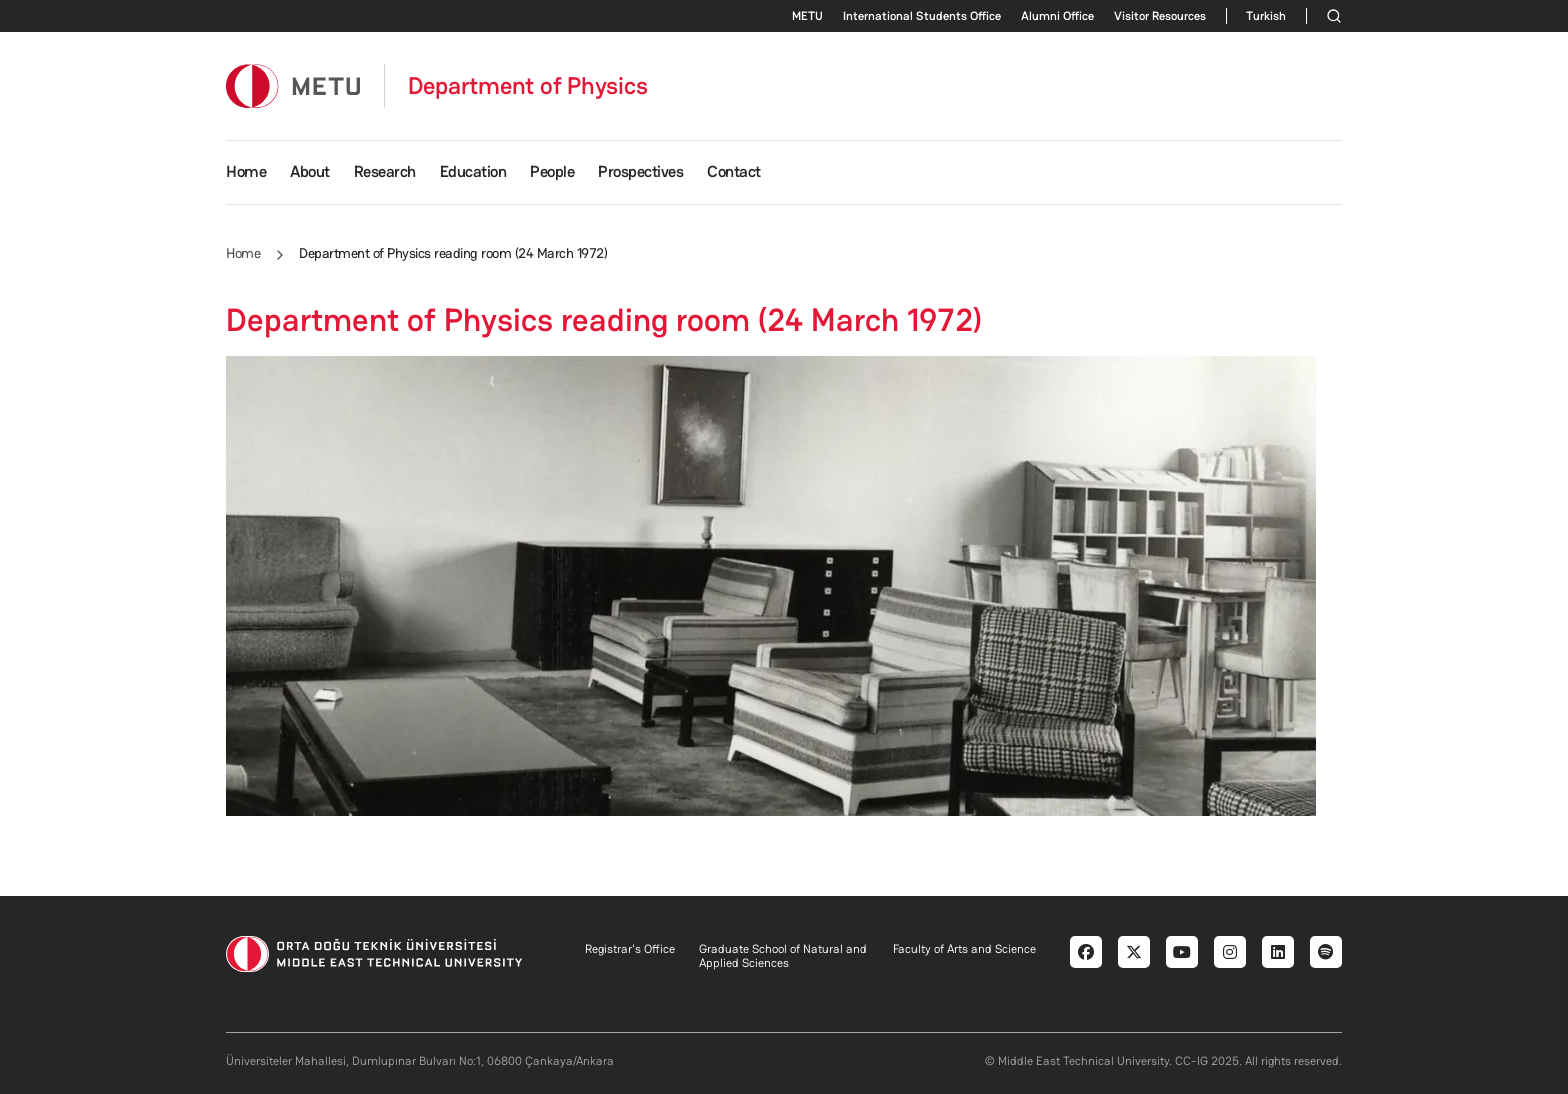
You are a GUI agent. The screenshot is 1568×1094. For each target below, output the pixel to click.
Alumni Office (1057, 16)
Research (385, 171)
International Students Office (922, 16)
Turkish (1266, 16)
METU (807, 16)
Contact (734, 171)
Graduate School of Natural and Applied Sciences (783, 956)
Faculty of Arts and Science (964, 949)
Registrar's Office (630, 949)
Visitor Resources (1160, 16)
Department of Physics (528, 86)
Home (246, 171)
